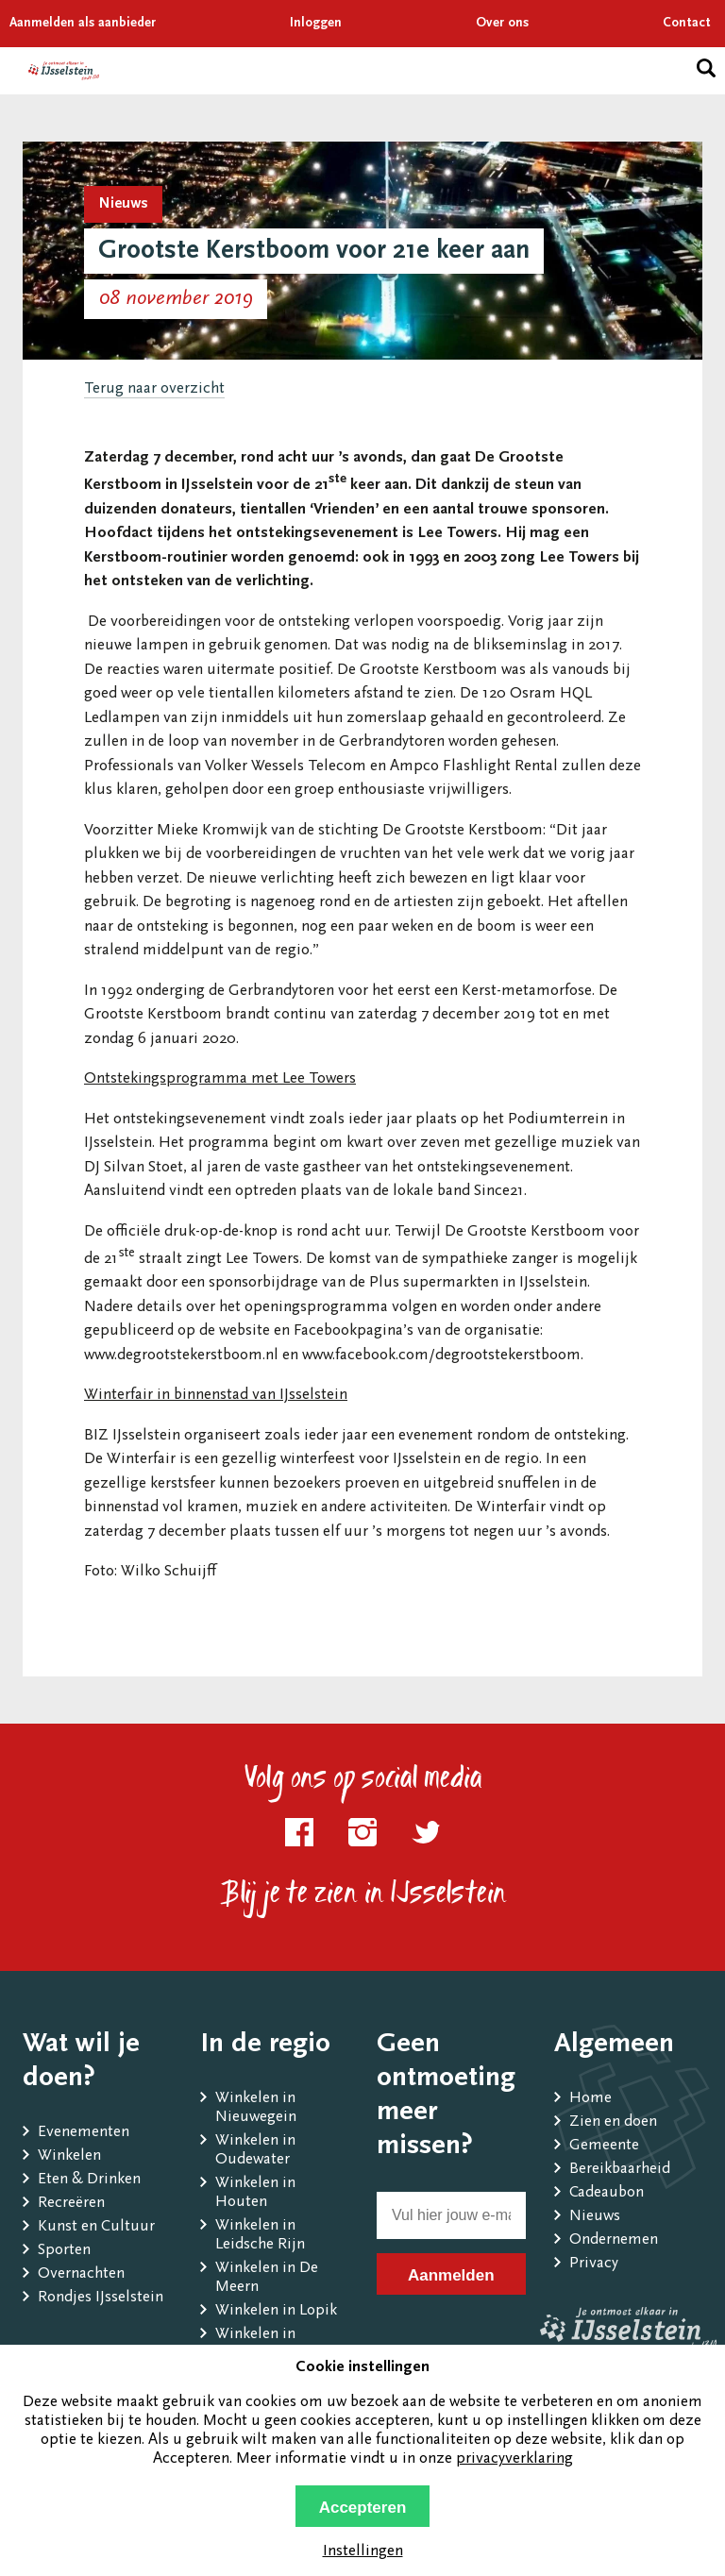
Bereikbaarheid (619, 2170)
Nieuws (594, 2217)
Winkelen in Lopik (276, 2311)
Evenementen (83, 2133)
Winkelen (69, 2156)
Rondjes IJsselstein (100, 2298)
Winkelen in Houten (255, 2193)
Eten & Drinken (89, 2180)
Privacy (593, 2264)
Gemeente (604, 2146)
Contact (687, 23)
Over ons (502, 23)
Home (590, 2099)
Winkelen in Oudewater (255, 2150)
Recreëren (71, 2204)
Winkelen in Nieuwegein (255, 2108)
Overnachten (81, 2274)
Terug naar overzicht (154, 389)
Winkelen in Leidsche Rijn (260, 2235)
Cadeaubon (606, 2193)
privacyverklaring (514, 2459)
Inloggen (316, 23)
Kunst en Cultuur (96, 2227)
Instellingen (363, 2552)
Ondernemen (613, 2240)
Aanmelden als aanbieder (82, 23)
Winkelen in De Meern (266, 2278)
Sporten (64, 2251)
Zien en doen (613, 2122)
